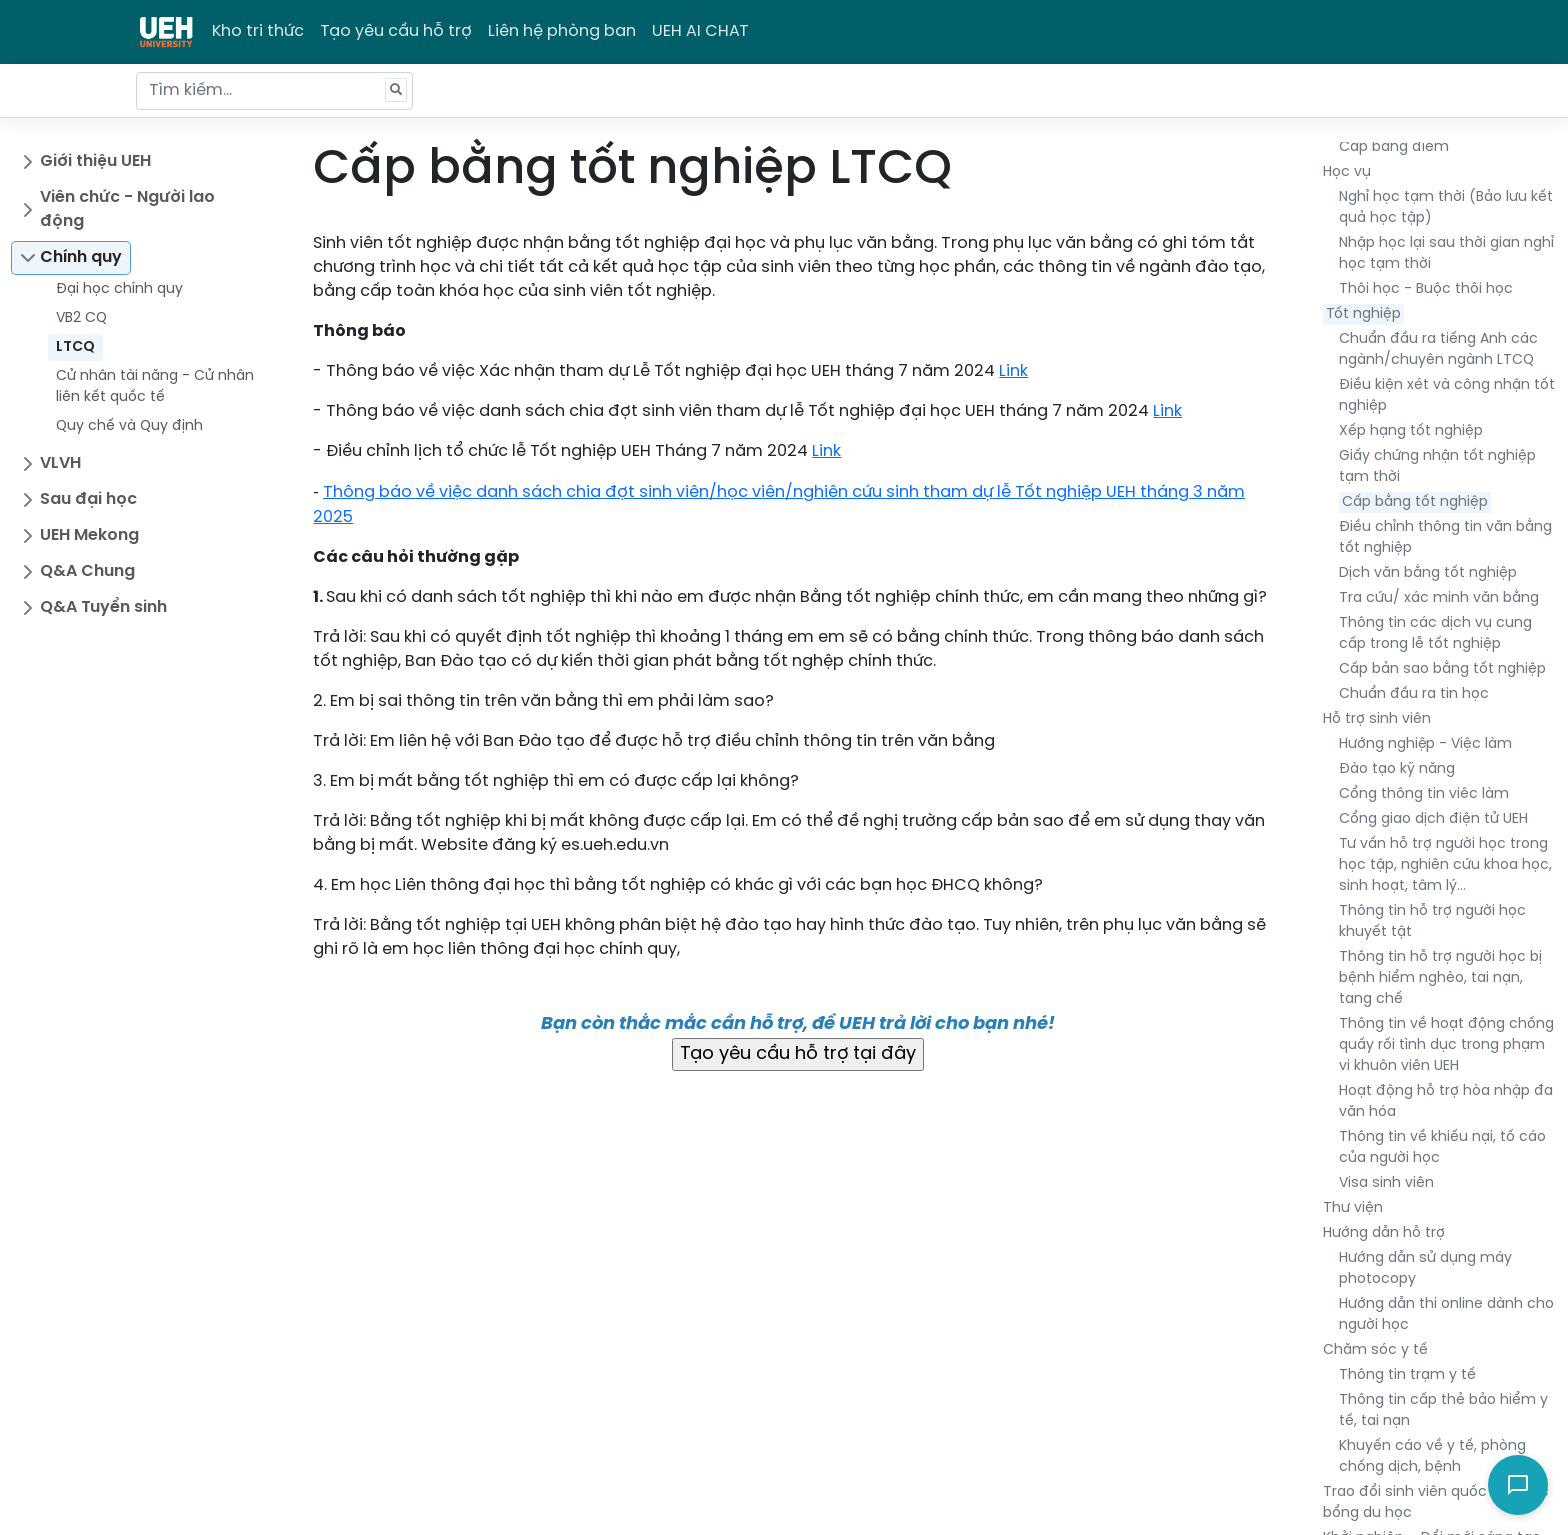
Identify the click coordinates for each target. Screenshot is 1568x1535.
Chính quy (81, 257)
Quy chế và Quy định (129, 426)
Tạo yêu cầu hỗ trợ (396, 31)
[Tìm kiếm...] (274, 91)
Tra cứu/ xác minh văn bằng (1439, 598)
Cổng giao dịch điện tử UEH (1433, 819)
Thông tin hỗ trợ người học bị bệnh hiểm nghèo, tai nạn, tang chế (1440, 978)
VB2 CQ (81, 318)
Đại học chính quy (119, 289)
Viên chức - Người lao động (127, 209)
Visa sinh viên (1386, 1183)
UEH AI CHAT (700, 31)
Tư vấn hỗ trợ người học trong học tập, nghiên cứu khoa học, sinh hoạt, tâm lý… (1445, 865)
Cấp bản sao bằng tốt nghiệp (1442, 669)
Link (1013, 371)
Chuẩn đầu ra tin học (1414, 694)
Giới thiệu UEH (95, 161)
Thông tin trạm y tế (1407, 1375)
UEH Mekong (89, 535)
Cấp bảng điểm (1394, 147)
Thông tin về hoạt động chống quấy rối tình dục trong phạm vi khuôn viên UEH (1446, 1045)
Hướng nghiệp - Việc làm (1425, 744)
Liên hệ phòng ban (562, 31)
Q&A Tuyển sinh (103, 607)
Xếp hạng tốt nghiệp (1411, 431)
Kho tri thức (258, 31)
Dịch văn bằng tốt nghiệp (1428, 573)
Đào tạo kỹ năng (1397, 769)
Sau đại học (88, 499)
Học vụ (1347, 172)
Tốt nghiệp (1363, 314)
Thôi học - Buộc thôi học (1426, 289)
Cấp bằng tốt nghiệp (1415, 502)
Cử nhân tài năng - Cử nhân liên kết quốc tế (155, 387)
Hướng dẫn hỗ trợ (1384, 1233)
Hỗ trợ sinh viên (1377, 719)
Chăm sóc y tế (1375, 1350)
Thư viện (1353, 1208)
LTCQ (75, 347)
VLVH (60, 463)
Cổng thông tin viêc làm (1424, 794)
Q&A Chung (87, 571)
